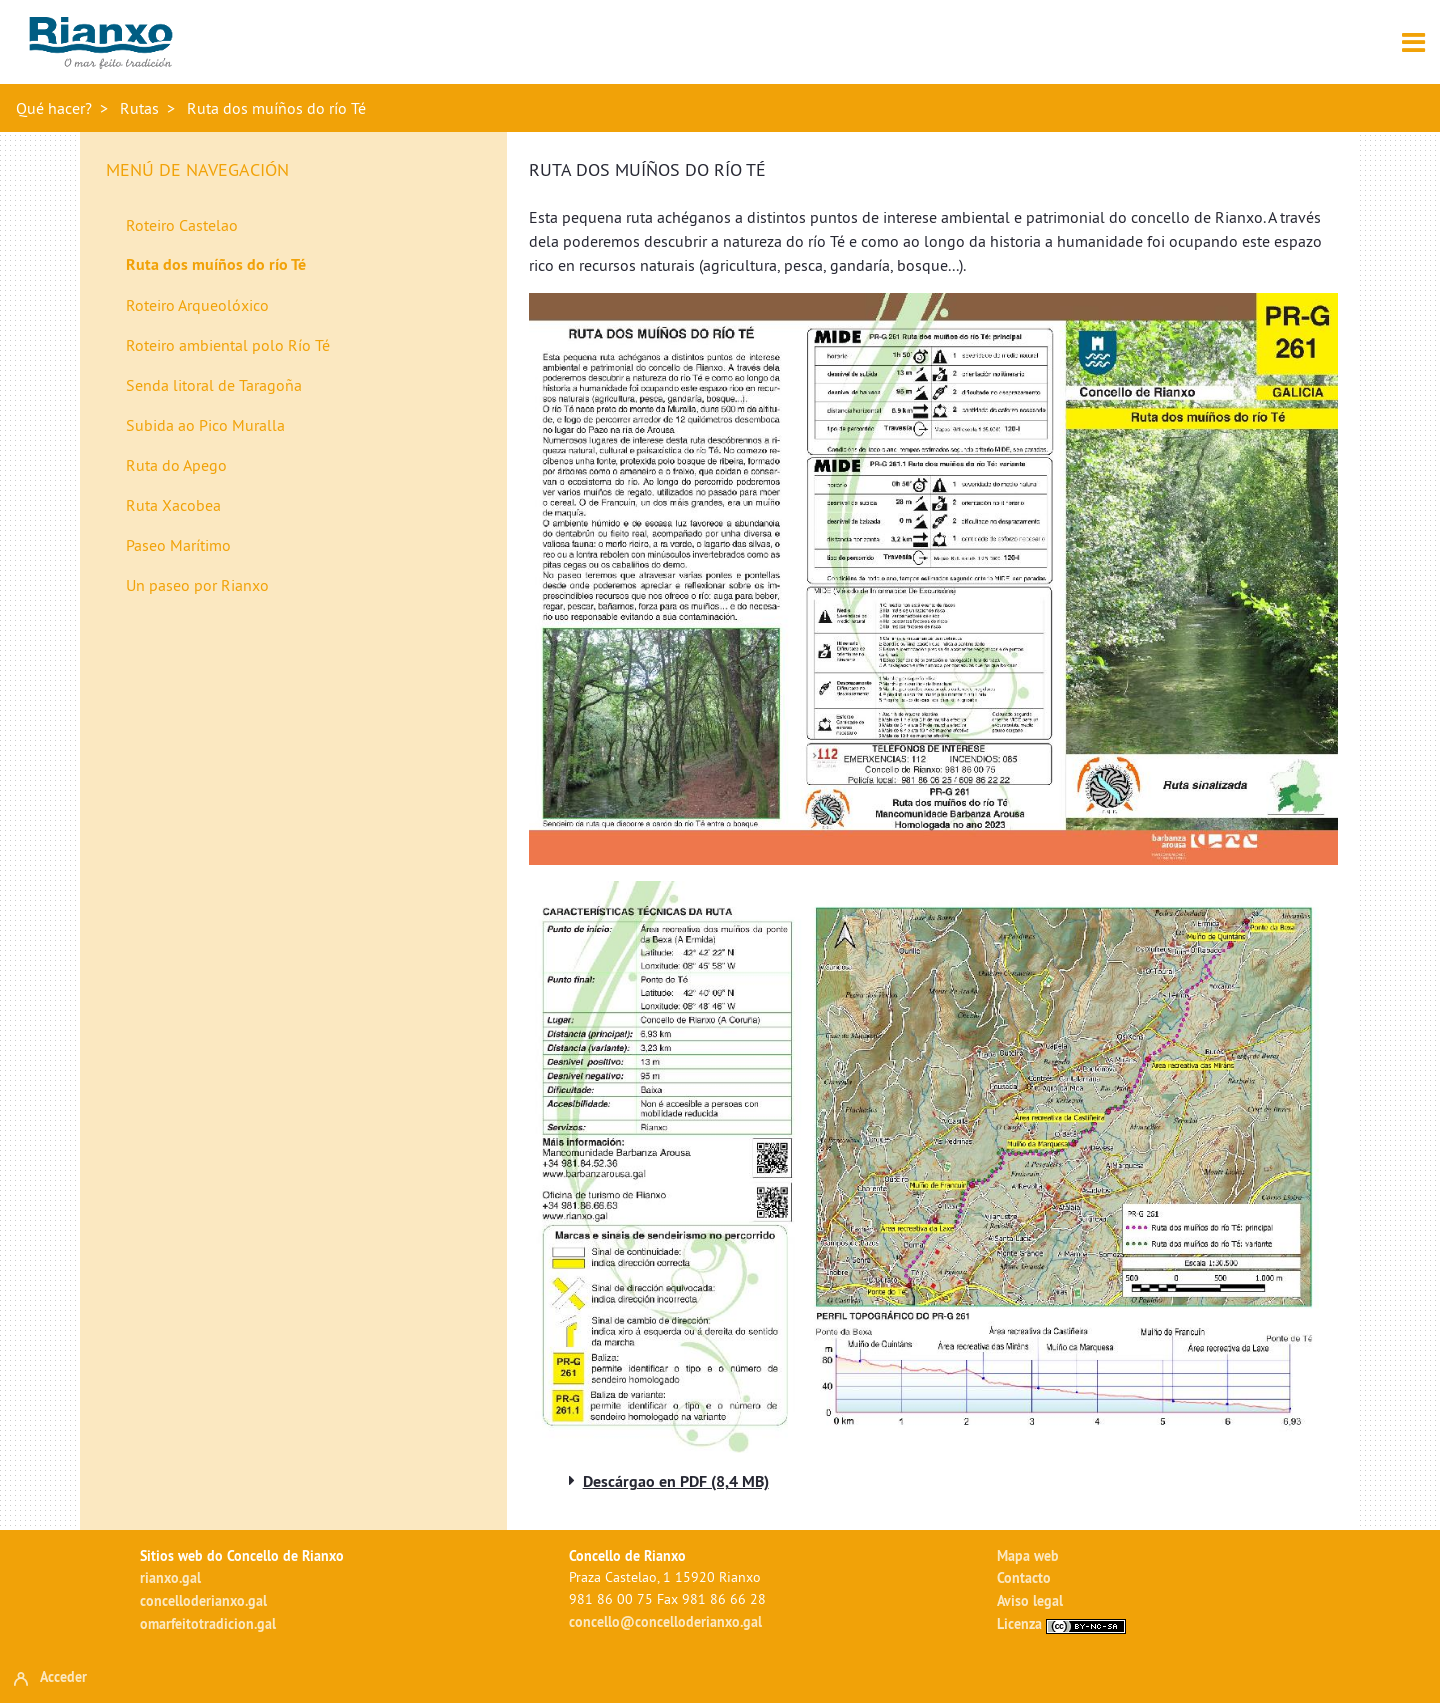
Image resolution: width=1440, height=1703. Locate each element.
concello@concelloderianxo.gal (665, 1621)
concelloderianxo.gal (203, 1600)
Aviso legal (1030, 1600)
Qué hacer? (54, 108)
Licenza (1061, 1623)
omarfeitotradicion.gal (208, 1623)
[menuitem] (299, 225)
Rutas (139, 108)
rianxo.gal (170, 1577)
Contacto (1024, 1577)
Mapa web (1028, 1555)
